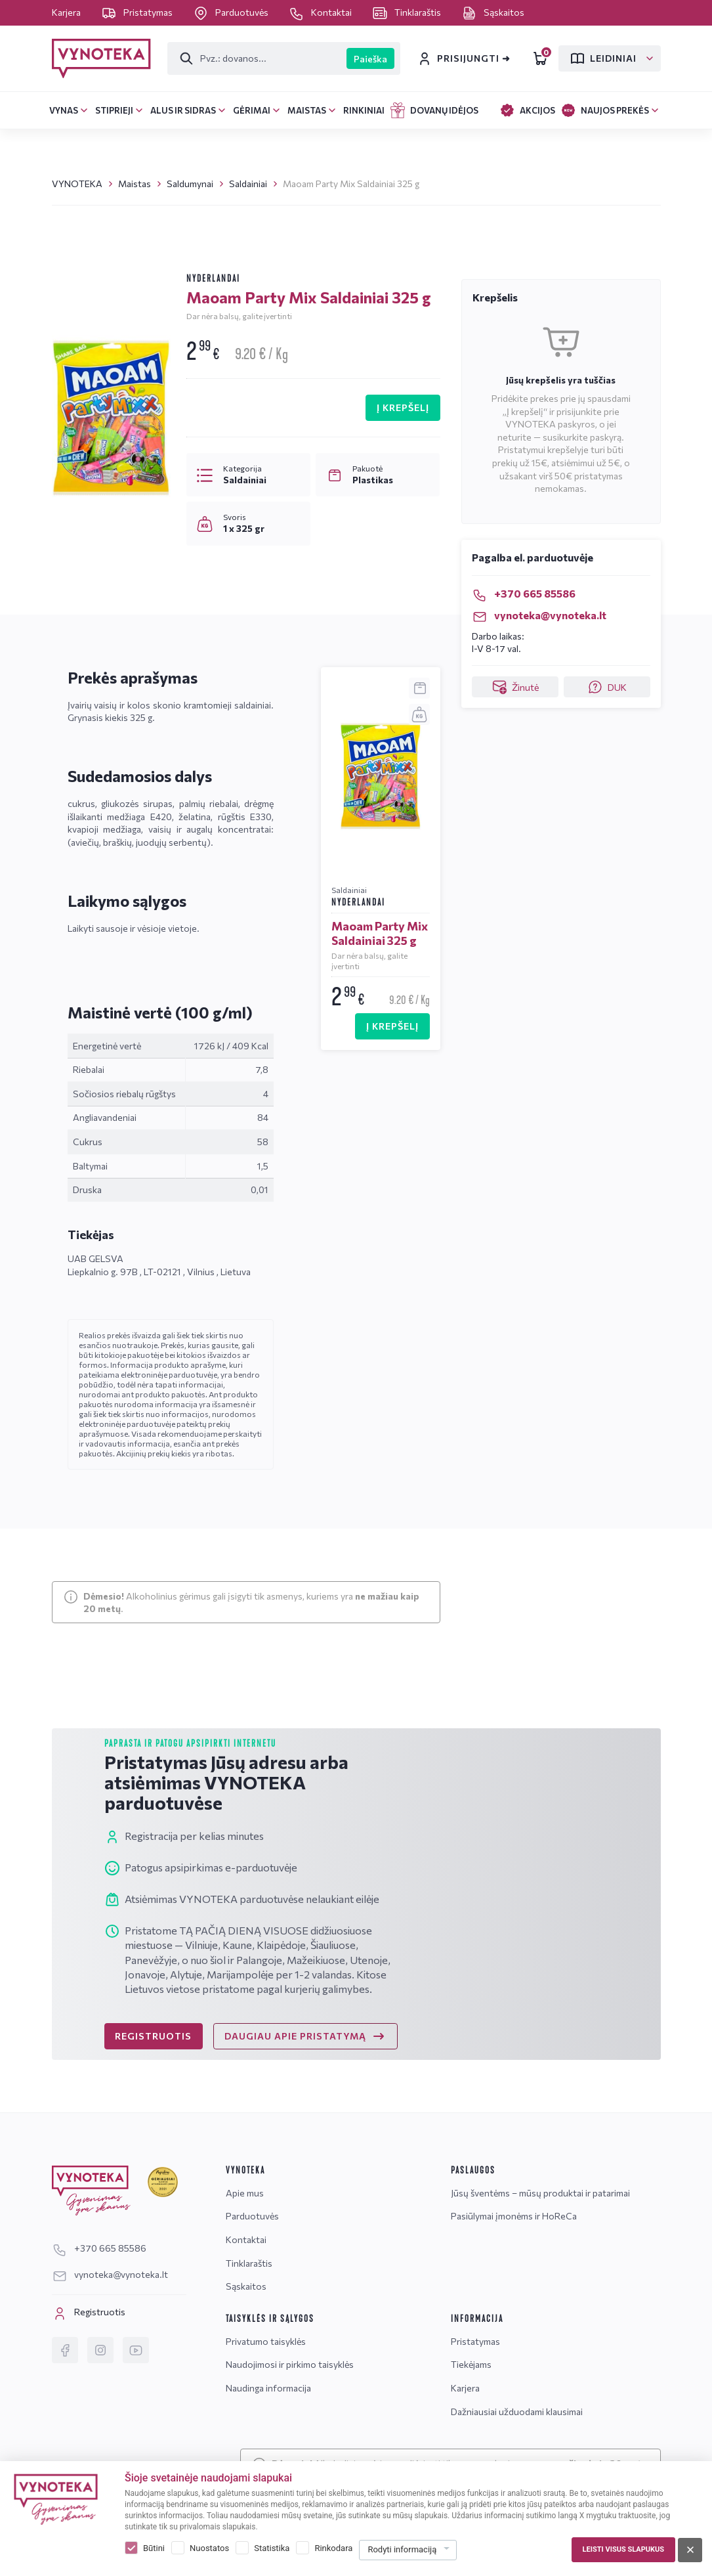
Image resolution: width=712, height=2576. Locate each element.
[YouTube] (136, 2350)
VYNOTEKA (77, 183)
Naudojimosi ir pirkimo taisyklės (290, 2364)
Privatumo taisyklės (266, 2341)
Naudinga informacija (268, 2387)
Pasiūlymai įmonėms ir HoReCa (514, 2215)
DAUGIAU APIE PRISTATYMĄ (305, 2036)
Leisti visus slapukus (623, 2549)
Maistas (134, 183)
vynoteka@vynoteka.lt (539, 615)
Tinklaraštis (407, 12)
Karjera (67, 12)
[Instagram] (100, 2350)
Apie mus (245, 2192)
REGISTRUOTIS (153, 2035)
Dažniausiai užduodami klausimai (517, 2411)
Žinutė (515, 687)
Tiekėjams (471, 2364)
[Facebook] (65, 2350)
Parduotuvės (231, 12)
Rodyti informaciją (401, 2549)
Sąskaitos (492, 12)
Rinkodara (333, 2548)
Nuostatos (209, 2548)
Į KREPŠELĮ (403, 407)
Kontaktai (321, 12)
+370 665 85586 (524, 593)
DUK (607, 687)
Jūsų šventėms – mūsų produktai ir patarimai (540, 2192)
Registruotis (88, 2313)
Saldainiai (248, 183)
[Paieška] (257, 58)
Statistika (271, 2548)
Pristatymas (138, 12)
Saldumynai (190, 183)
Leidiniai (603, 58)
